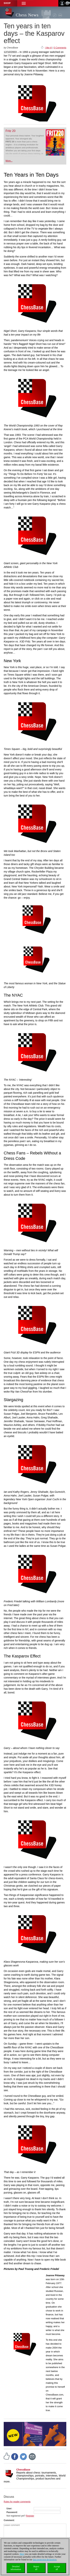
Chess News (27, 15)
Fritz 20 (10, 130)
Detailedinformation (16, 2568)
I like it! (48, 47)
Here (22, 2554)
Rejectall (36, 2568)
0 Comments (60, 47)
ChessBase (23, 2469)
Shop (7, 3)
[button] (23, 3)
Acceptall (57, 2568)
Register (30, 2516)
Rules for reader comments (17, 2501)
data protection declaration (44, 2559)
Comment (9, 2520)
